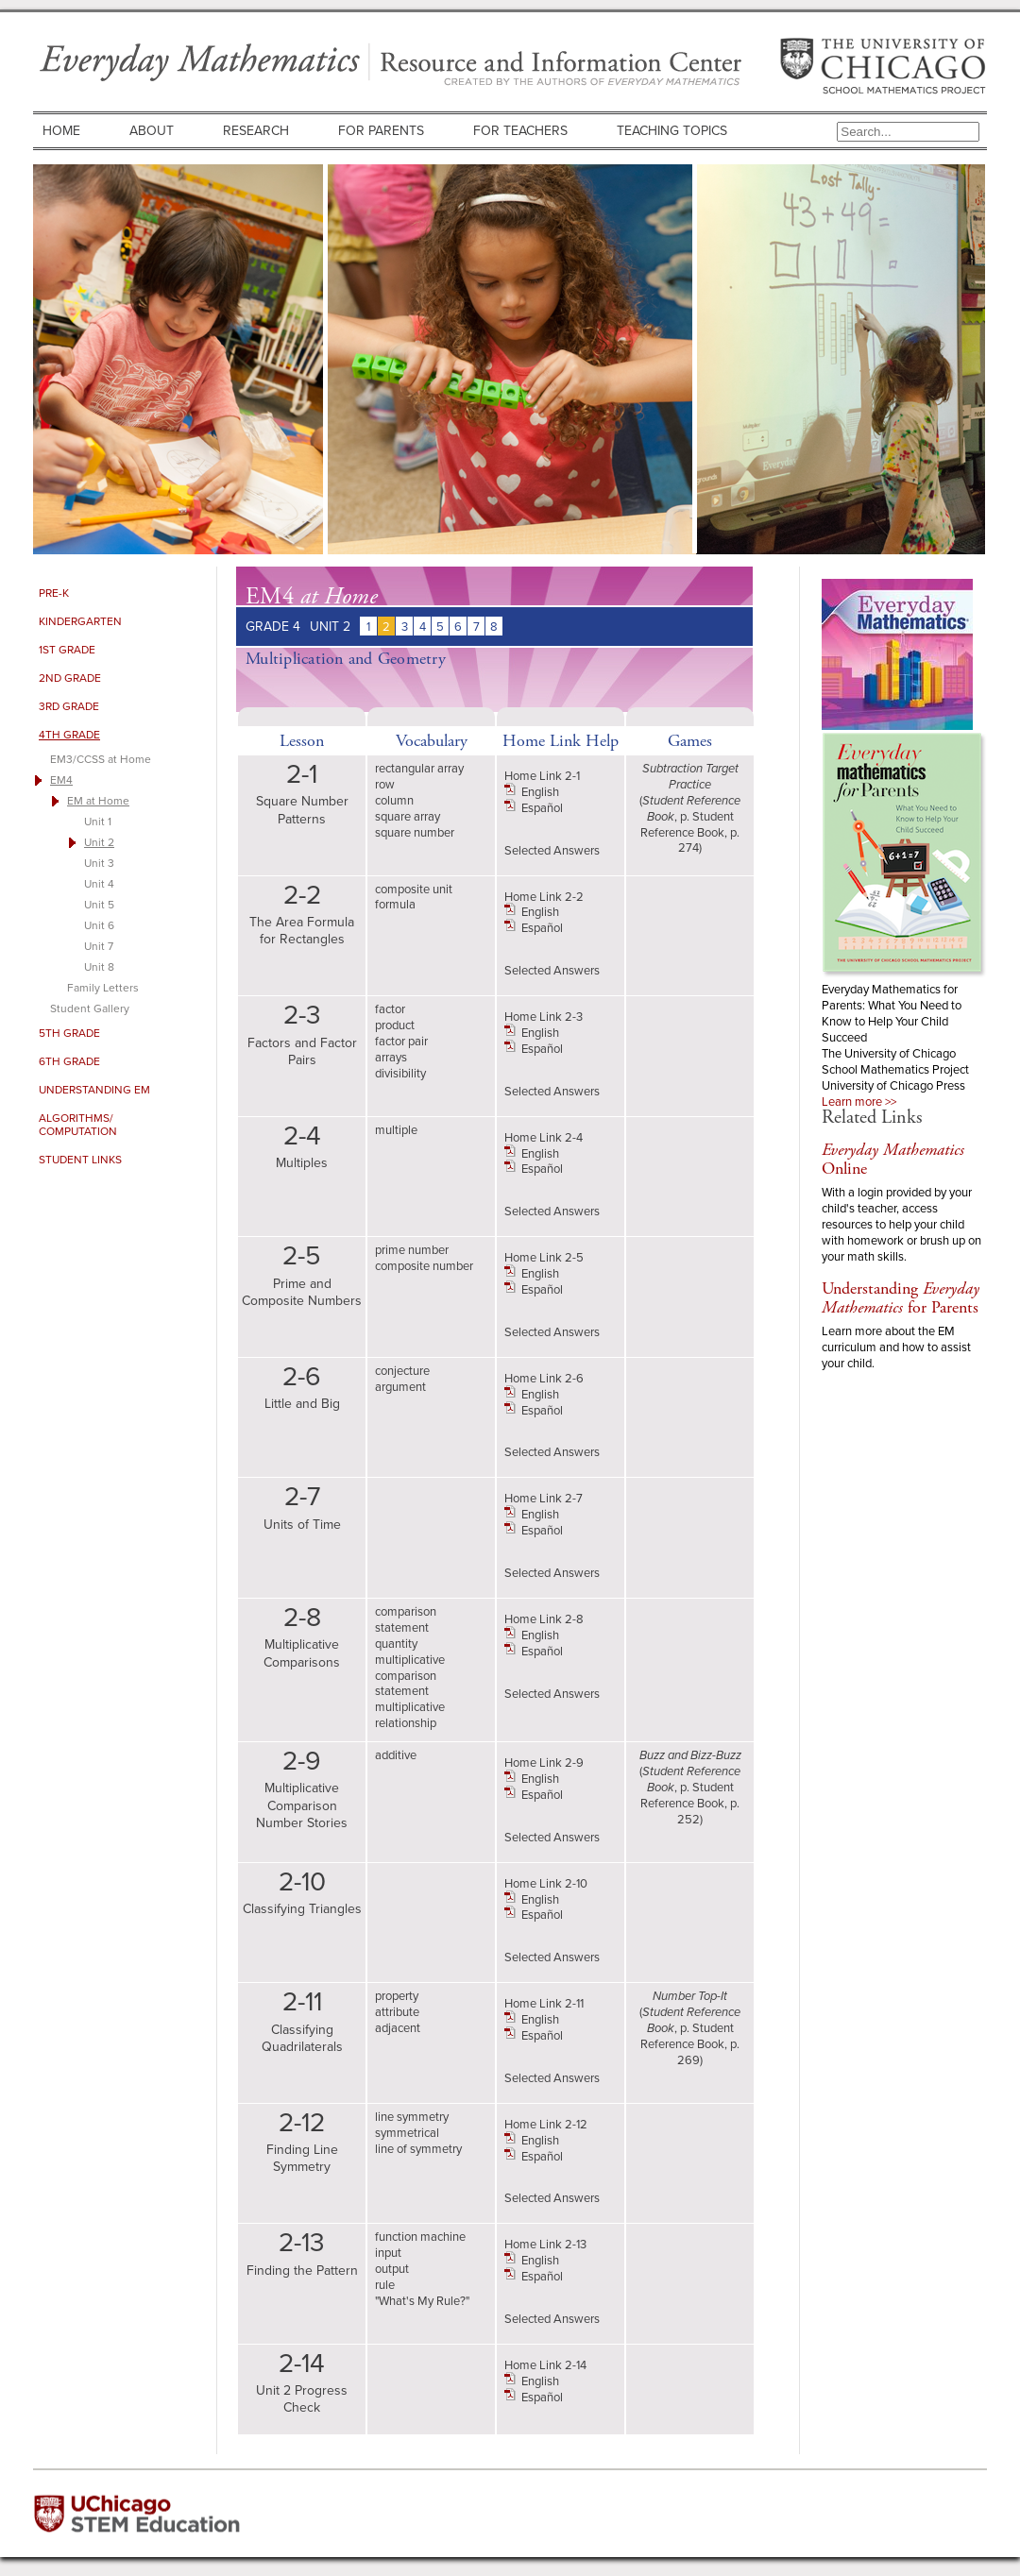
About (151, 131)
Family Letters (103, 987)
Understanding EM (94, 1089)
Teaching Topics (672, 131)
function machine (420, 2237)
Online (893, 1159)
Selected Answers (552, 850)
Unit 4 (99, 883)
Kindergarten (80, 621)
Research (256, 131)
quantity (396, 1643)
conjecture (402, 1371)
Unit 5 (99, 904)
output (392, 2269)
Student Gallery (89, 1008)
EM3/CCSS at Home (100, 759)
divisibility (400, 1073)
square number (414, 832)
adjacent (397, 2028)
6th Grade (69, 1061)
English (540, 792)
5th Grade (69, 1033)
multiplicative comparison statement (410, 1676)
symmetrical (407, 2133)
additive (395, 1755)
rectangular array (419, 768)
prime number (412, 1250)
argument (400, 1387)
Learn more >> (859, 1101)
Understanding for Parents (900, 1298)
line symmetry (412, 2117)
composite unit (413, 889)
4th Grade (69, 734)
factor (390, 1009)
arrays (391, 1057)
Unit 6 (99, 925)
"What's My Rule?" (422, 2301)
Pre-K (54, 593)
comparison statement (405, 1619)
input (388, 2253)
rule (385, 2285)
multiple (396, 1130)
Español (542, 808)
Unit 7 (98, 946)
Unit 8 (99, 966)
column (394, 800)
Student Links (80, 1159)
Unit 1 (97, 821)
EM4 (61, 779)
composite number (424, 1266)
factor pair (401, 1041)
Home (61, 131)
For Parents (381, 131)
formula (395, 904)
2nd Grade (70, 677)
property (396, 1996)
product (395, 1025)
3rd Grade (69, 706)
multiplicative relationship (410, 1715)
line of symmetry (418, 2149)
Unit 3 (99, 863)
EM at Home (98, 800)
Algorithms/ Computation (78, 1125)
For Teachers (520, 131)
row (385, 784)
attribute (397, 2012)
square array (407, 816)
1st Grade (67, 649)
